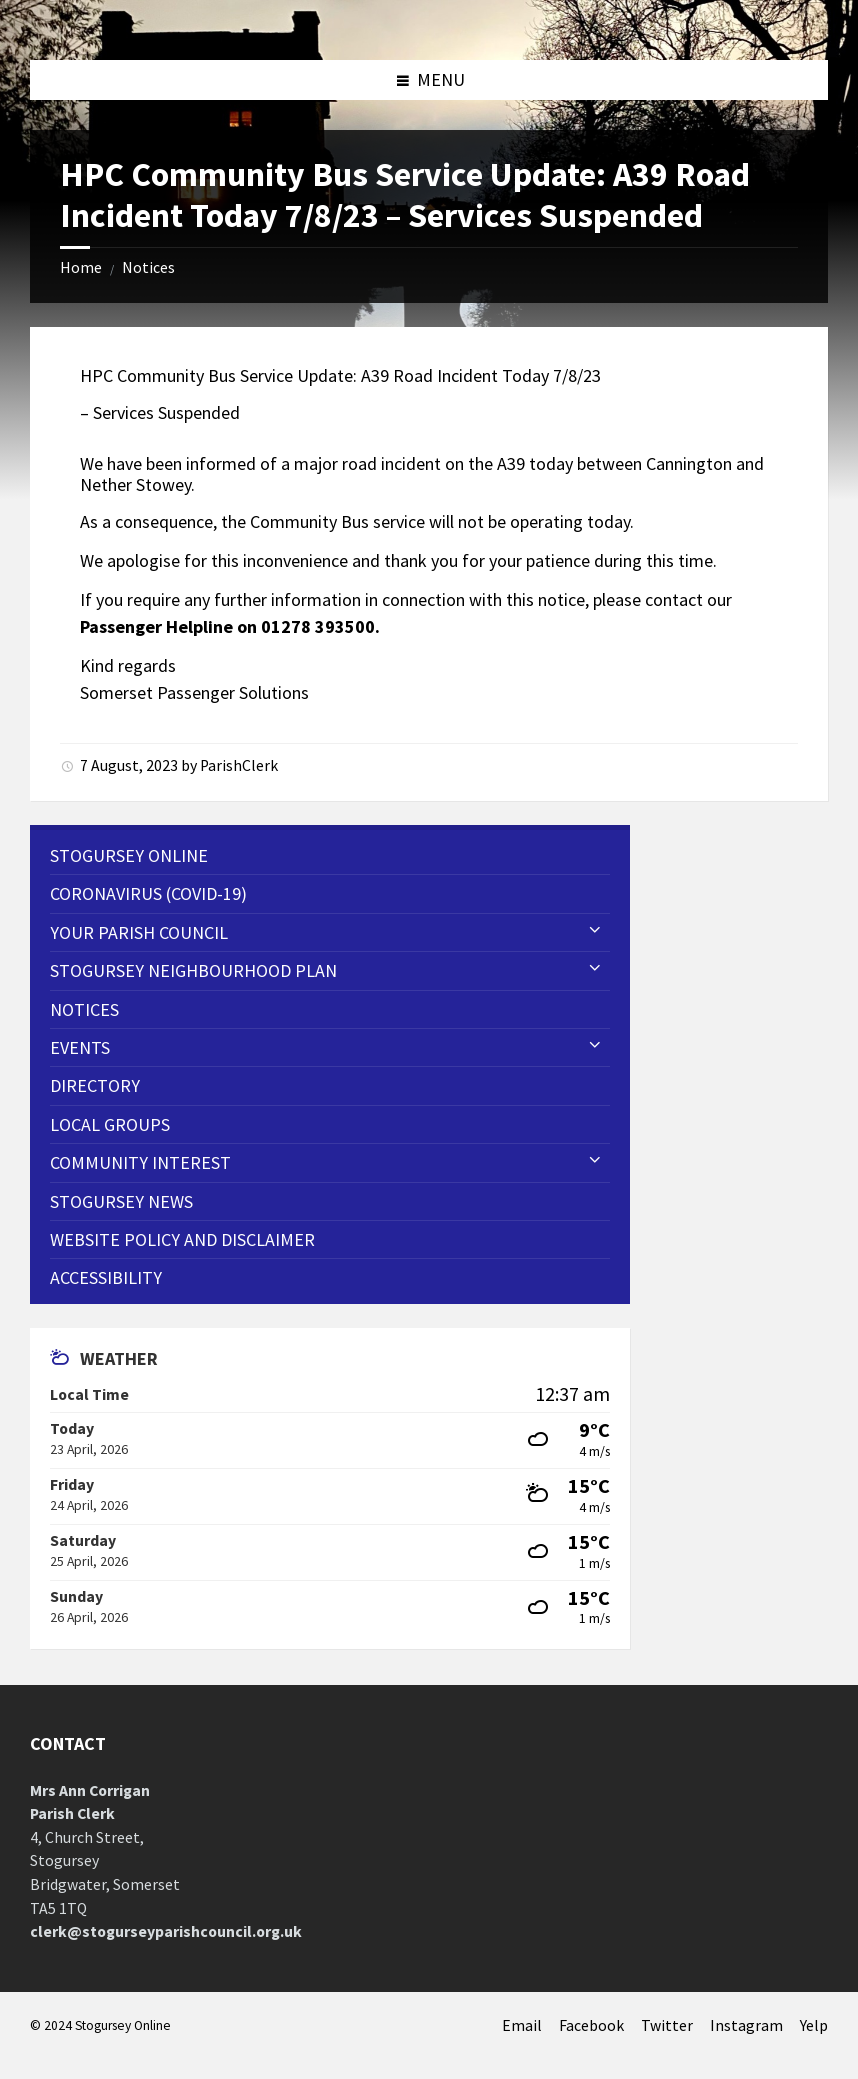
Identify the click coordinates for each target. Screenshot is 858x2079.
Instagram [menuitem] (746, 2025)
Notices (148, 267)
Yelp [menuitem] (814, 2025)
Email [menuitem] (522, 2025)
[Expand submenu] (595, 931)
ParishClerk (239, 765)
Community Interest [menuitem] (140, 1162)
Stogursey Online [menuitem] (129, 855)
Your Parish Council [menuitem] (139, 932)
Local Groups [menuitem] (110, 1124)
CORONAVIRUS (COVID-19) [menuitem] (148, 893)
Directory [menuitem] (95, 1085)
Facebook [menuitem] (591, 2025)
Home (81, 267)
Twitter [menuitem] (667, 2025)
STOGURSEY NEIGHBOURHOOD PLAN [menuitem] (193, 970)
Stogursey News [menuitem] (121, 1201)
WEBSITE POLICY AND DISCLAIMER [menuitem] (182, 1239)
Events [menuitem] (80, 1047)
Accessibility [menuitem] (106, 1277)
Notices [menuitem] (84, 1009)
